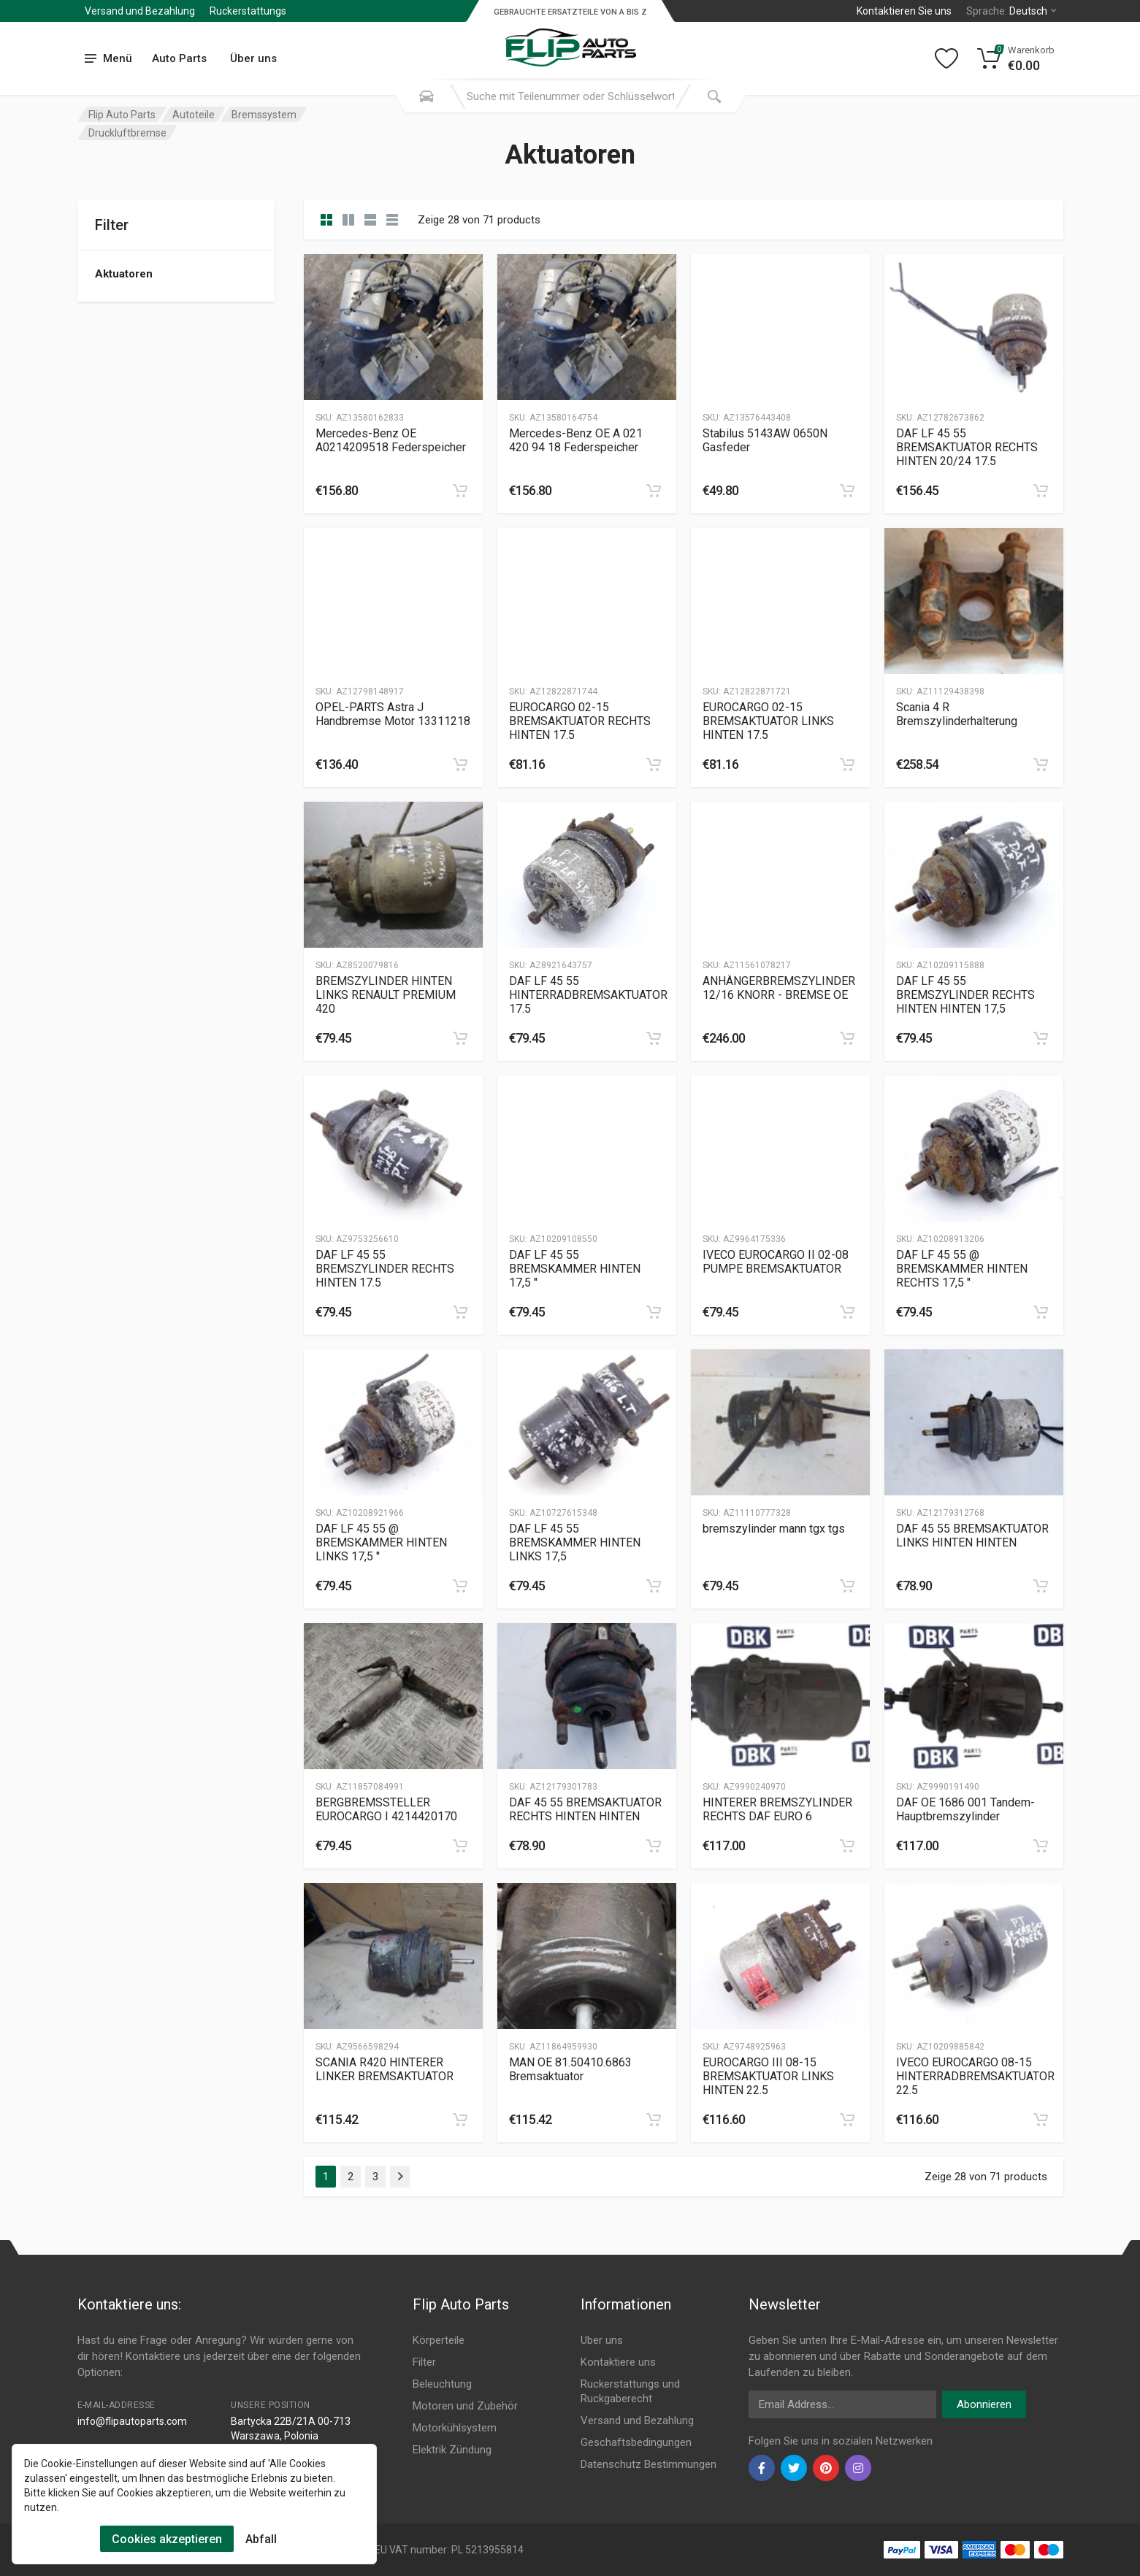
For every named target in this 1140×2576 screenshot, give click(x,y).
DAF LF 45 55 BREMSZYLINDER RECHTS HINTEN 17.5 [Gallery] (384, 1268)
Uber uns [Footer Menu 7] (602, 2340)
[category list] (348, 220)
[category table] (392, 220)
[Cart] (1016, 58)
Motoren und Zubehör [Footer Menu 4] (465, 2405)
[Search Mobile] (426, 96)
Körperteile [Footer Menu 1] (438, 2340)
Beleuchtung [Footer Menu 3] (442, 2384)
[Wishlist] (946, 58)
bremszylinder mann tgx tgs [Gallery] (774, 1529)
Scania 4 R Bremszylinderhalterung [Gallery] (956, 714)
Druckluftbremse (127, 133)
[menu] (108, 59)
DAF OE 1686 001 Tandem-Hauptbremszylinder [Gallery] (965, 1809)
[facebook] (762, 2468)
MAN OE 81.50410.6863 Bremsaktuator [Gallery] (570, 2069)
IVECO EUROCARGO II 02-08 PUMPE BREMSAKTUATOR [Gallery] (776, 1262)
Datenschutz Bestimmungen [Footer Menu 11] (648, 2464)
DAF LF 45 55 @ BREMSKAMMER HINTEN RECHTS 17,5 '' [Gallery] (962, 1268)
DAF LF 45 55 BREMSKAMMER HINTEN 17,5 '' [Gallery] (574, 1268)
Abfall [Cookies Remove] (261, 2539)
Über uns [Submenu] (253, 58)
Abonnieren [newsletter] (984, 2404)
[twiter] (794, 2468)
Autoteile (193, 114)
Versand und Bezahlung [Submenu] (140, 11)
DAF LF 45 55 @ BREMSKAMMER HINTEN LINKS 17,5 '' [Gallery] (381, 1542)
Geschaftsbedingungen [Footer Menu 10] (636, 2442)
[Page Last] (400, 2177)
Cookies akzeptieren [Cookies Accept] (167, 2539)
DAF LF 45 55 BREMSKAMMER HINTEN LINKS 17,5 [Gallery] (574, 1542)
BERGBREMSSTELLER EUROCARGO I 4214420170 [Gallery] (386, 1809)
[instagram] (858, 2468)
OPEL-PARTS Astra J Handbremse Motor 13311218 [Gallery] (392, 714)
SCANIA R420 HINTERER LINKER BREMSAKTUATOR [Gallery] (384, 2069)
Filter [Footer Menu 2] (424, 2362)
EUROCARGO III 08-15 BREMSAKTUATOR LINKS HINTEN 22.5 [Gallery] (768, 2076)
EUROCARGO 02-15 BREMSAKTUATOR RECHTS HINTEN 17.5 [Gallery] (580, 721)
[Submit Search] (714, 96)
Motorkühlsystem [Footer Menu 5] (455, 2427)
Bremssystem (264, 114)
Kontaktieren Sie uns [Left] (904, 11)
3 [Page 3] (375, 2176)
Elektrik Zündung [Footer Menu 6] (452, 2449)
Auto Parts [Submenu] (179, 58)
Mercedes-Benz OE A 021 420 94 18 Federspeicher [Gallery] (576, 440)
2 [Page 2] (350, 2176)
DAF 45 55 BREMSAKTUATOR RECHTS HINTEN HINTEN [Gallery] (585, 1809)
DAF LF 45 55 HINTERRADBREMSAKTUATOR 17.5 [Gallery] (588, 995)
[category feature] (370, 220)
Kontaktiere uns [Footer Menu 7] (618, 2362)
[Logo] (570, 39)
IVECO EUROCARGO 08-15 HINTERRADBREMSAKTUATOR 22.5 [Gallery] (975, 2076)
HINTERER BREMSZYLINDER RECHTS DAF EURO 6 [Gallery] (777, 1809)
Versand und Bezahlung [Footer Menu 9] (637, 2420)
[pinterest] (826, 2468)
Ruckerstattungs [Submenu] (248, 11)
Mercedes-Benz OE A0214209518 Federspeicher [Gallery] (390, 440)
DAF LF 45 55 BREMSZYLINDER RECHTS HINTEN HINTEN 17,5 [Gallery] (965, 995)
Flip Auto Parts (122, 114)
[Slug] (393, 327)
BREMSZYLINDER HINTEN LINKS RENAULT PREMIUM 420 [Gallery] (385, 995)
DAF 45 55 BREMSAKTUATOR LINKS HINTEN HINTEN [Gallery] (972, 1535)
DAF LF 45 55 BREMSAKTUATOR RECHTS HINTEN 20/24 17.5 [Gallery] (967, 447)
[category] (326, 220)
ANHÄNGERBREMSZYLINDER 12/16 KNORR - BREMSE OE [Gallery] (779, 988)
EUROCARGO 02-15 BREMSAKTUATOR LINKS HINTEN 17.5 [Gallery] (768, 721)
